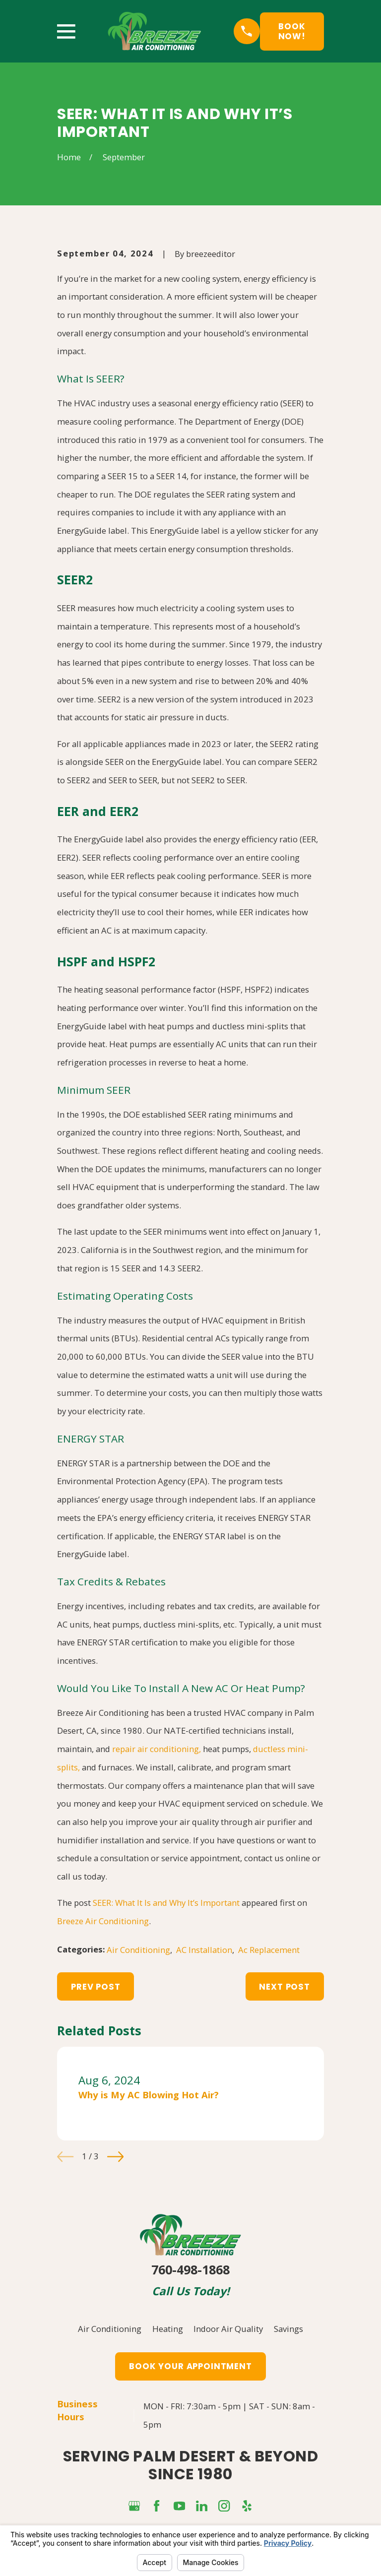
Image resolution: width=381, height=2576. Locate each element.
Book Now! (292, 31)
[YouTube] (179, 2506)
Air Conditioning (138, 1949)
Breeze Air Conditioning (103, 1921)
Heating (167, 2328)
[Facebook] (156, 2506)
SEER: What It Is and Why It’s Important (166, 1902)
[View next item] (115, 2156)
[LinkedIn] (201, 2506)
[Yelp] (247, 2506)
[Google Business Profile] (134, 2506)
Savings (288, 2328)
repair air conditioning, (156, 1749)
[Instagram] (224, 2506)
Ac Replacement (269, 1949)
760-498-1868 (190, 2269)
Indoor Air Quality (228, 2328)
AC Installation (204, 1949)
